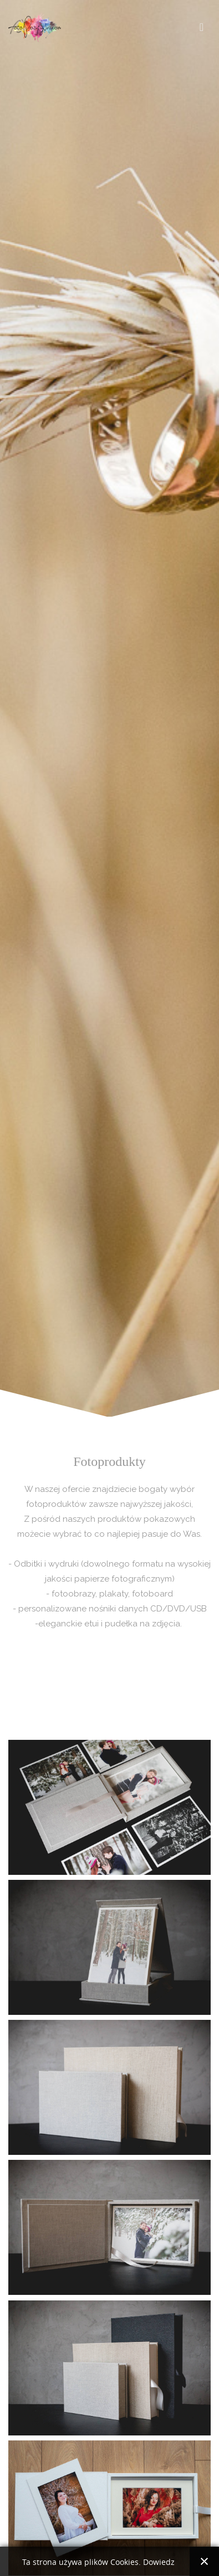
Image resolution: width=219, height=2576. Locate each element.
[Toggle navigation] (201, 27)
